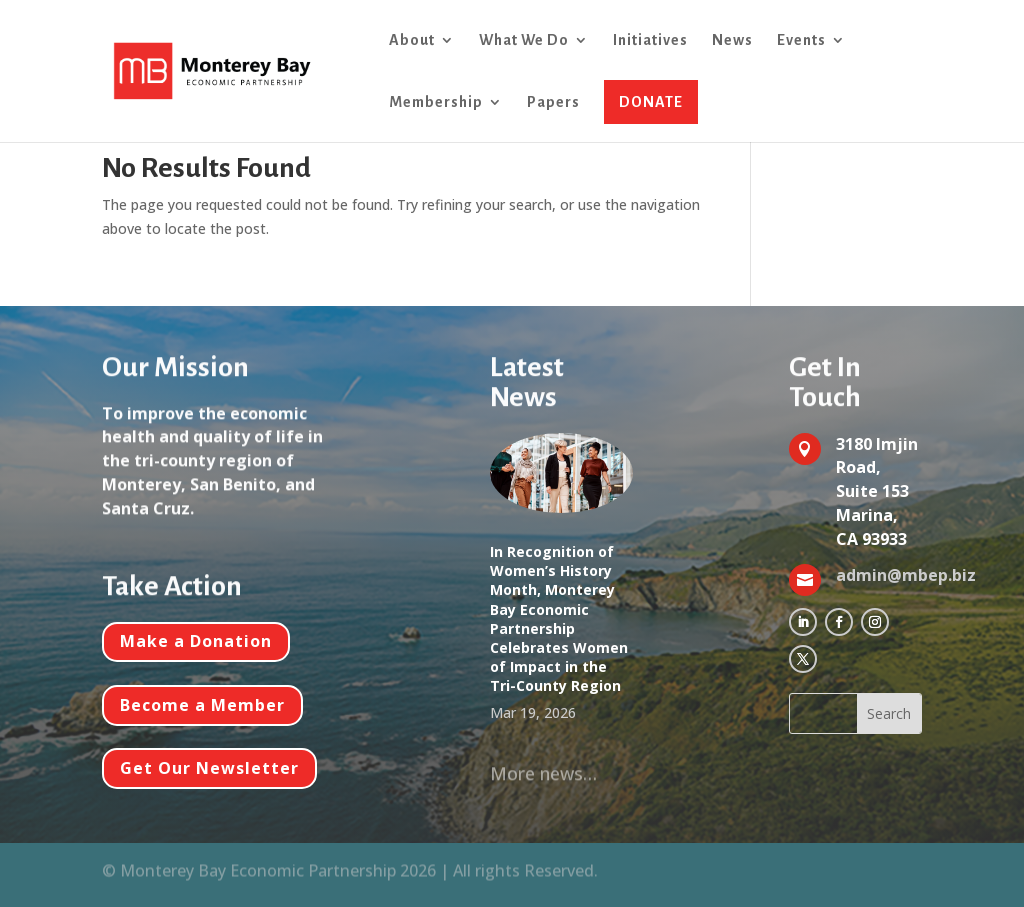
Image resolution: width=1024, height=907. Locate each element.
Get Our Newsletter (209, 768)
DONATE (651, 102)
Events (801, 40)
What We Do (524, 40)
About (412, 40)
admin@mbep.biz (906, 575)
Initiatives (650, 40)
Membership (436, 102)
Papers (553, 102)
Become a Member (202, 705)
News (732, 40)
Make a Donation (196, 641)
